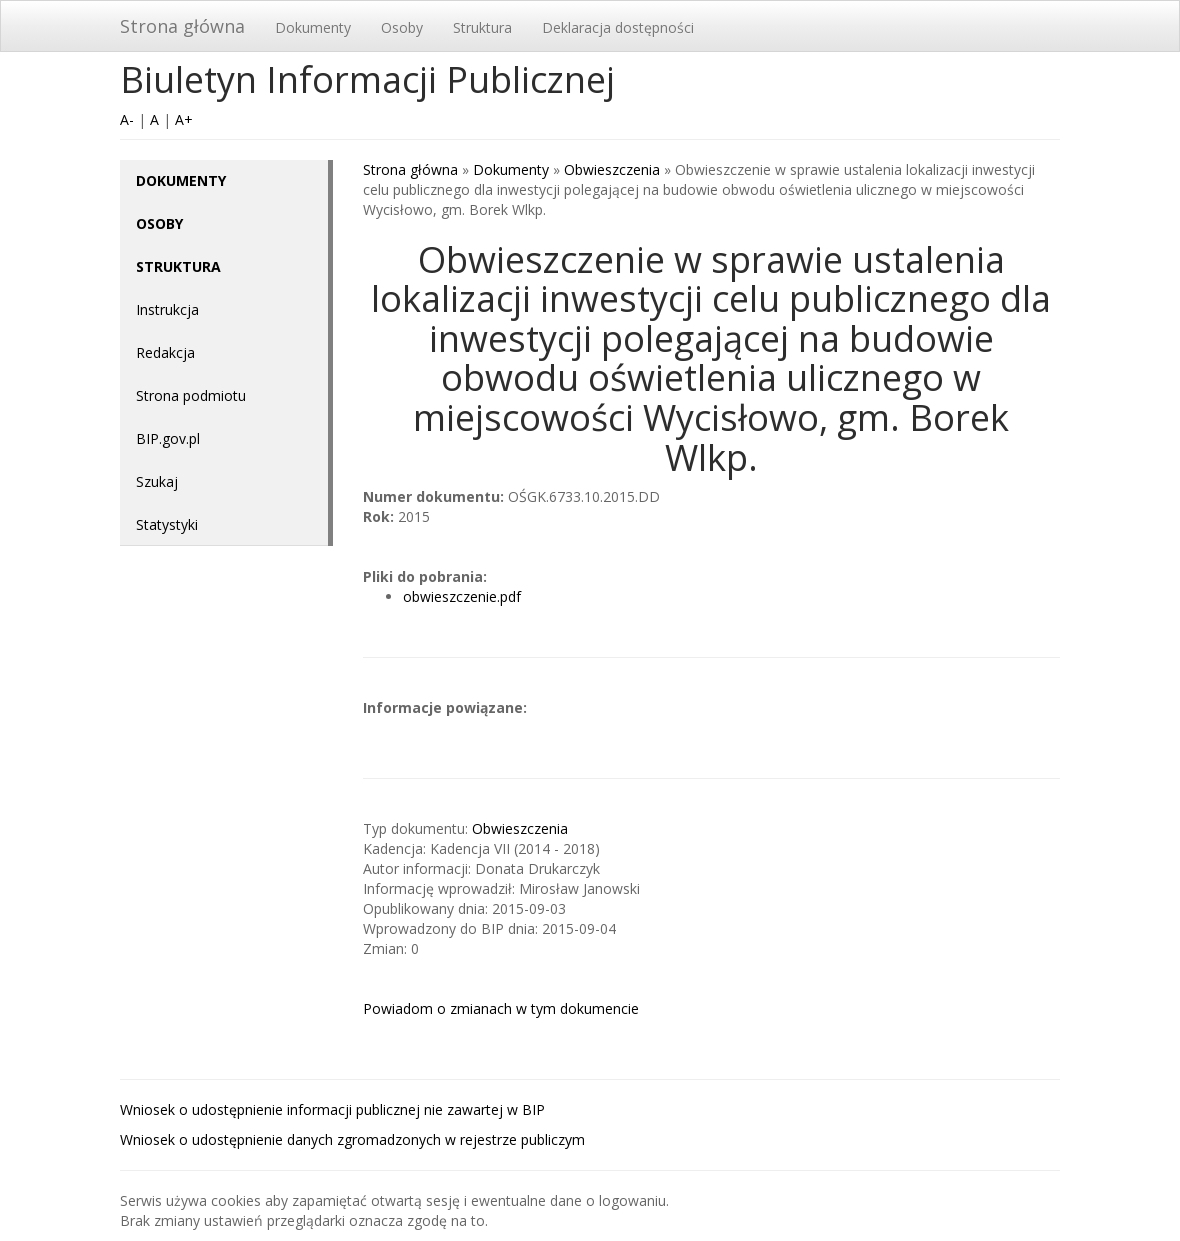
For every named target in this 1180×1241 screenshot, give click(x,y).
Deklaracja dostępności (618, 27)
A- (127, 119)
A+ (184, 119)
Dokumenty (313, 27)
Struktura (482, 27)
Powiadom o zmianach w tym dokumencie (501, 1008)
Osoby (402, 27)
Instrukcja (167, 309)
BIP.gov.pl (168, 438)
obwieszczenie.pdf (462, 596)
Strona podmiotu (191, 395)
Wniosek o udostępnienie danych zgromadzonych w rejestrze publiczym (352, 1139)
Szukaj (157, 481)
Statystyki (167, 524)
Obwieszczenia (612, 169)
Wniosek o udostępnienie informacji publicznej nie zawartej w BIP (332, 1109)
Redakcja (165, 352)
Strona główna (182, 26)
